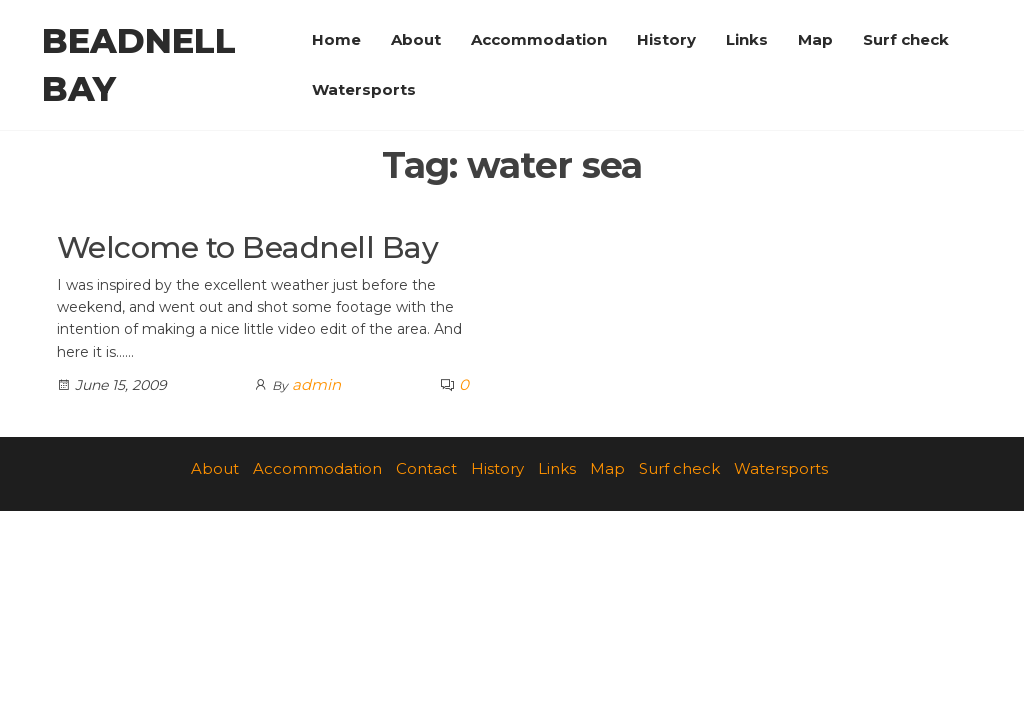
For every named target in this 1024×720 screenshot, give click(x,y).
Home (336, 39)
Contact (426, 468)
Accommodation (539, 39)
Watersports (364, 89)
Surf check (906, 39)
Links (747, 39)
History (666, 39)
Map (815, 39)
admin (316, 384)
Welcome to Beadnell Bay (247, 247)
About (416, 39)
